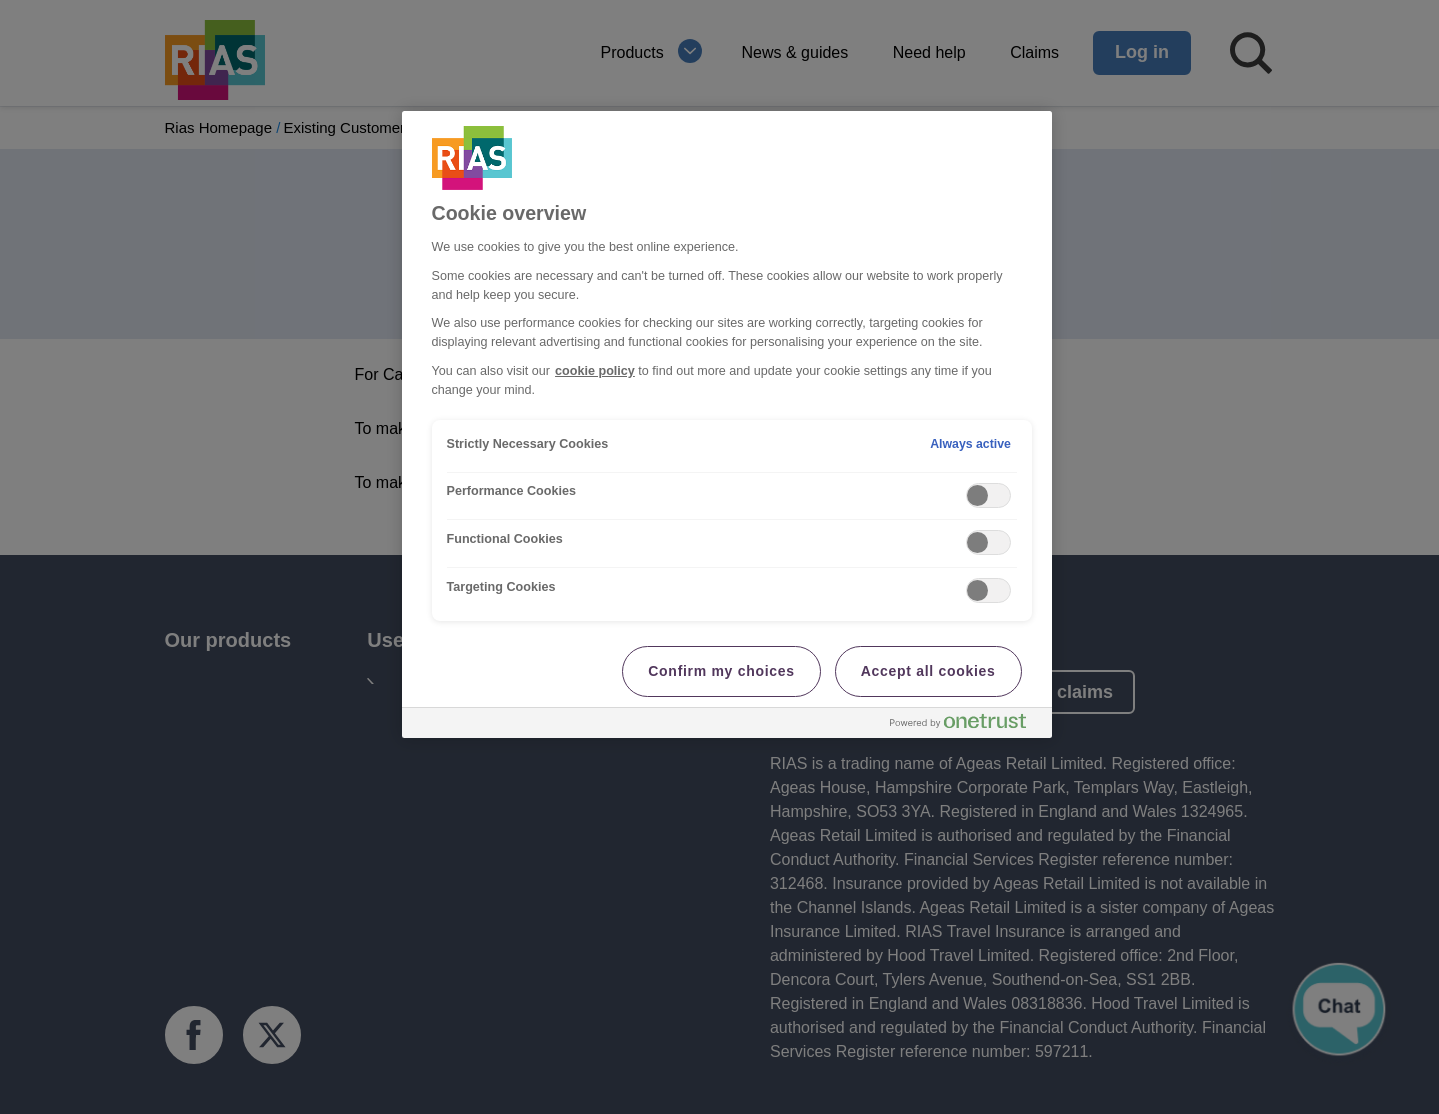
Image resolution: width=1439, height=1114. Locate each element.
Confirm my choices (721, 671)
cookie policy (595, 371)
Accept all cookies (928, 671)
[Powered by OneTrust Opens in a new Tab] (966, 725)
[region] (727, 424)
